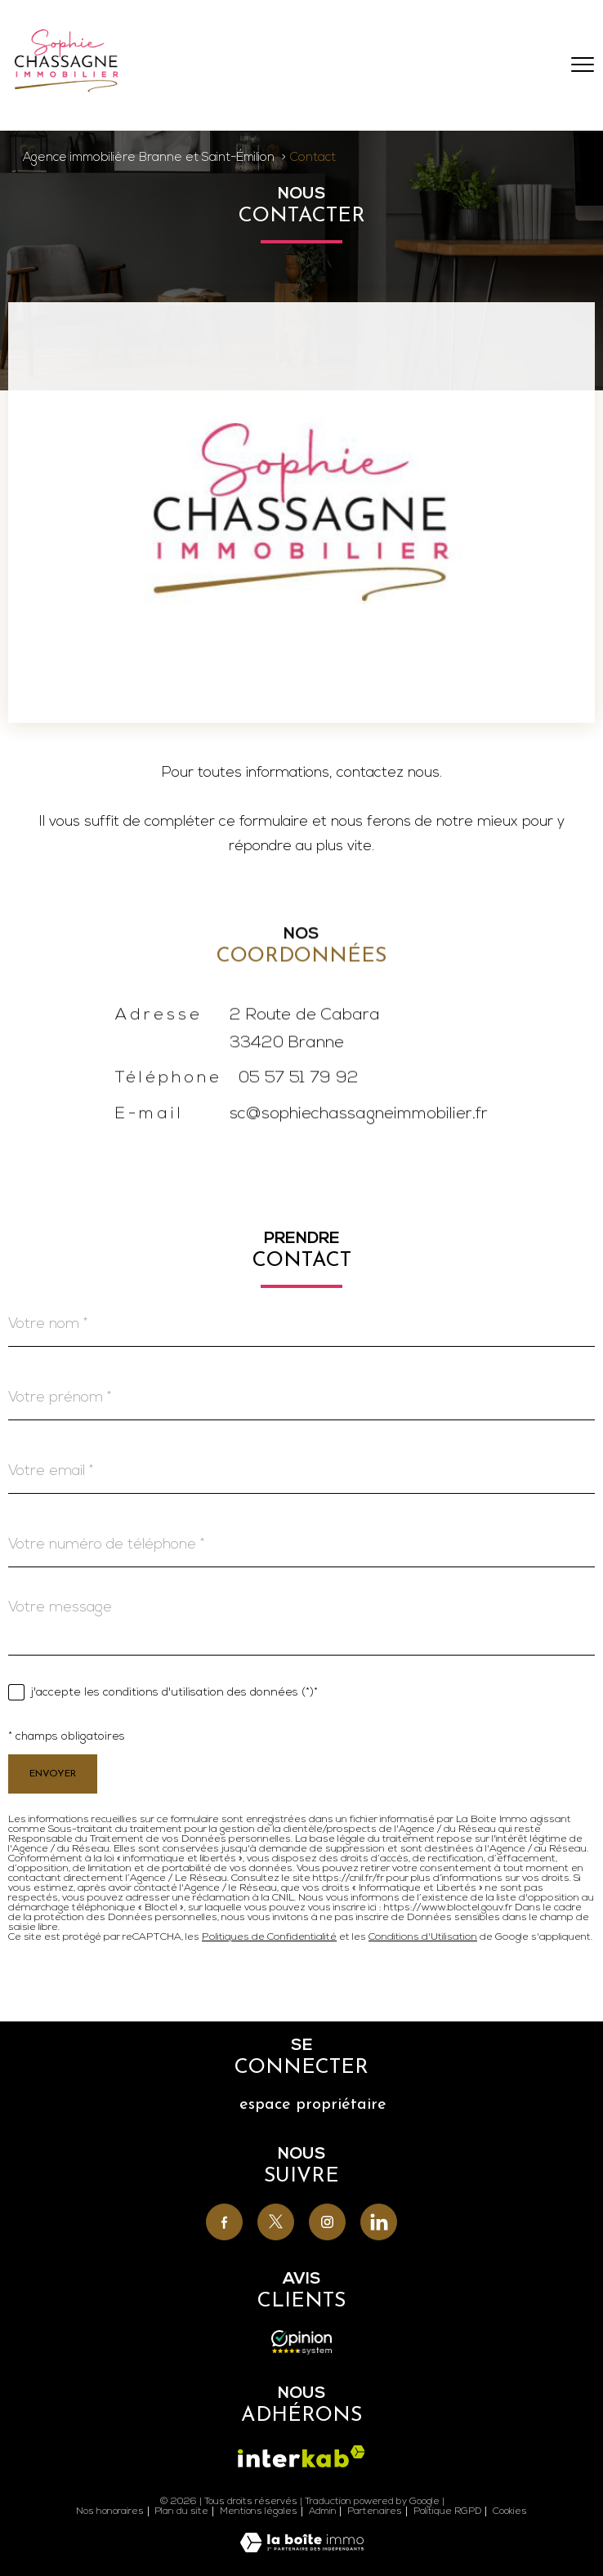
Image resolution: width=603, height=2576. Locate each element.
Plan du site (181, 2511)
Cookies (510, 2511)
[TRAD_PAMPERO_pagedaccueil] (66, 88)
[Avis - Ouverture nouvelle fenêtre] (302, 2342)
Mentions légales (258, 2511)
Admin (323, 2511)
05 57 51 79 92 (299, 1107)
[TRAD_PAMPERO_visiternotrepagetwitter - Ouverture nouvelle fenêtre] (275, 2222)
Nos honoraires (110, 2511)
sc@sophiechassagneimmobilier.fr (359, 1142)
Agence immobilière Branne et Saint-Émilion (149, 158)
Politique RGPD (447, 2511)
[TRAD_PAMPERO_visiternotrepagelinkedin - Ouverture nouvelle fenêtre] (378, 2222)
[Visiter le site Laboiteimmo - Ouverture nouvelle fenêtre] (302, 2548)
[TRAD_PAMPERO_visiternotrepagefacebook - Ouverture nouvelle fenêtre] (224, 2222)
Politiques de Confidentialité (269, 1937)
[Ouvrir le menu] (582, 65)
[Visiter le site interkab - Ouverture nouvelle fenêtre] (301, 2456)
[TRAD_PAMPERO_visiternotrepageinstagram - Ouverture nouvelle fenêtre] (327, 2222)
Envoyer (52, 1774)
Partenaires (374, 2511)
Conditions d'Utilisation (422, 1937)
